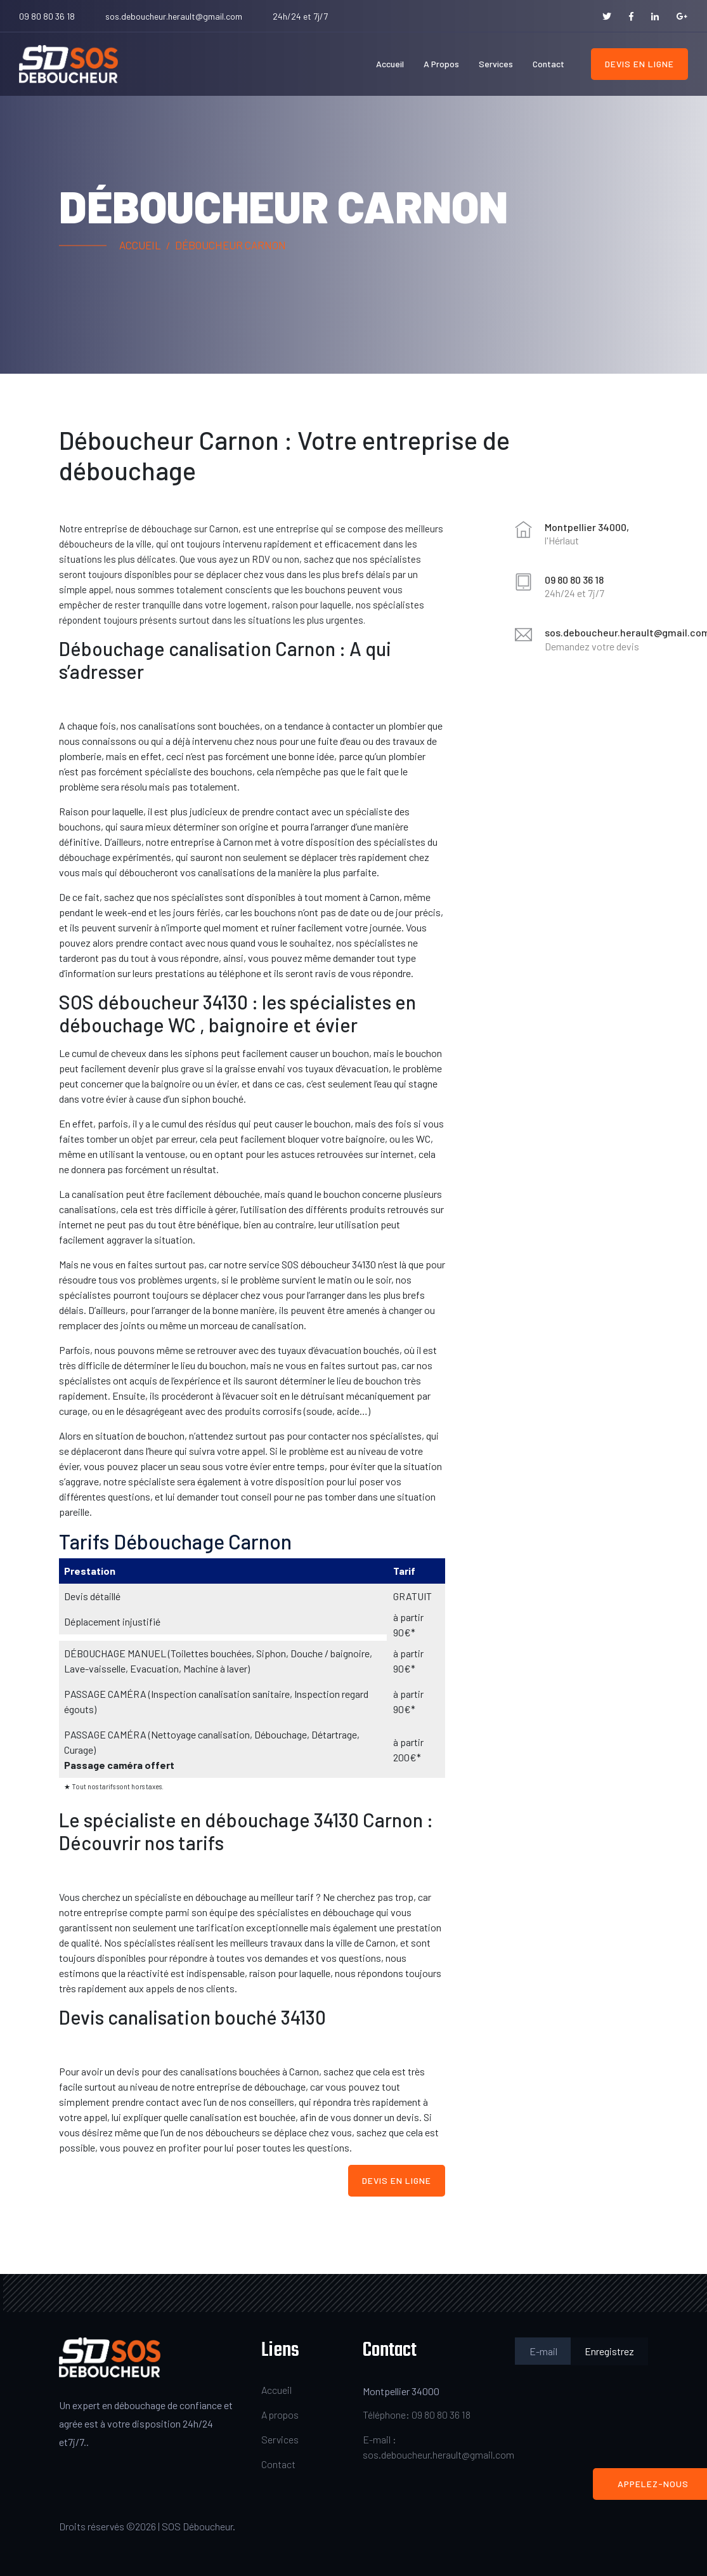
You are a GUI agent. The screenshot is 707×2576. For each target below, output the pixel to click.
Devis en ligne (639, 63)
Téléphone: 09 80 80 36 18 (416, 2414)
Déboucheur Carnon (230, 245)
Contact (548, 63)
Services (496, 63)
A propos (441, 63)
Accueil (390, 63)
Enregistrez (609, 2351)
